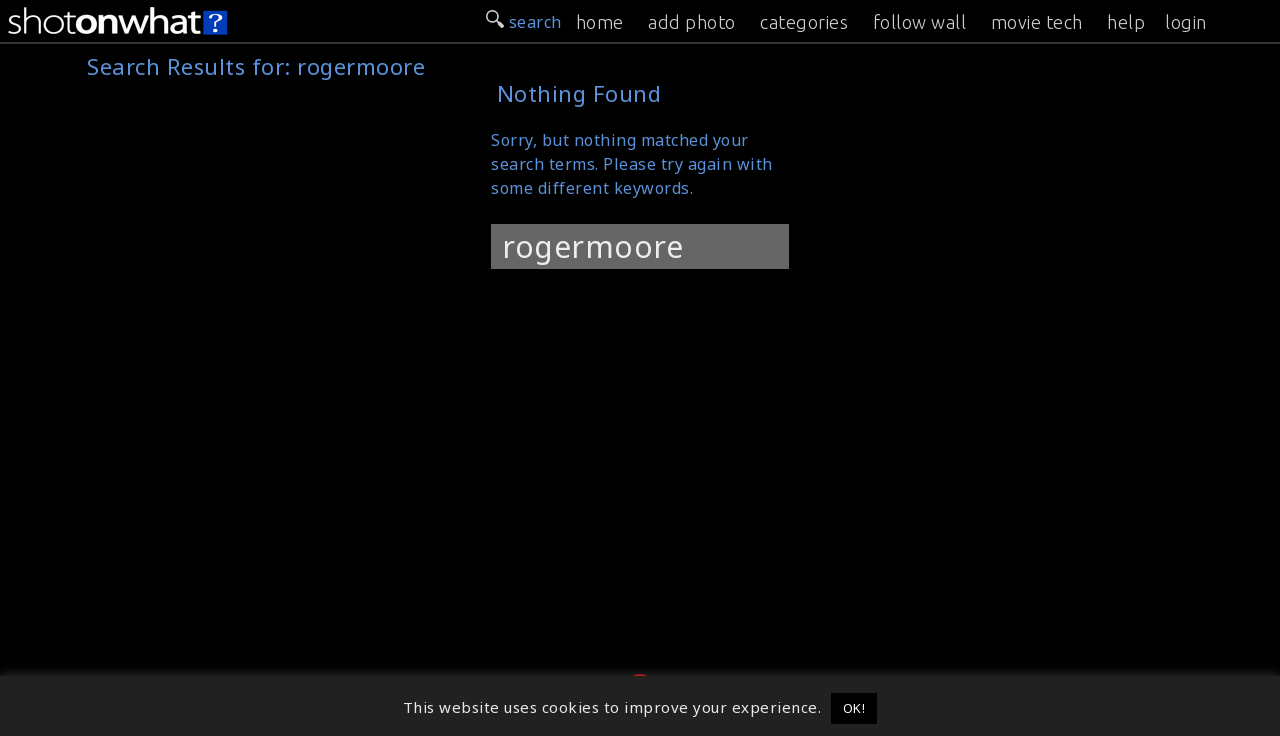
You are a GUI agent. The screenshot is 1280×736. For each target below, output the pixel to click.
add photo (692, 22)
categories (804, 22)
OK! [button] (854, 708)
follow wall (920, 22)
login (1186, 22)
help (1126, 22)
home (600, 22)
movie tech (1037, 22)
